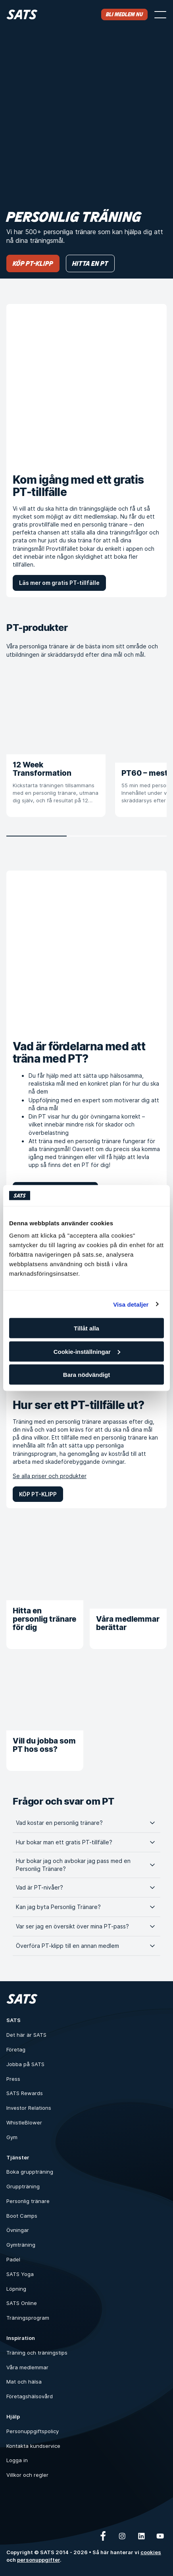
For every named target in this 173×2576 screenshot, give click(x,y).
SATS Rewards (24, 2093)
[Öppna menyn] (160, 14)
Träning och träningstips (36, 2352)
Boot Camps (21, 2216)
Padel (13, 2259)
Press (13, 2079)
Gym (11, 2137)
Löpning (16, 2289)
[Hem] (22, 14)
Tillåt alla (86, 1328)
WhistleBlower (24, 2122)
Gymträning (20, 2245)
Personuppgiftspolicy (32, 2431)
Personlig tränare (28, 2201)
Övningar (17, 2230)
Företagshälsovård (29, 2396)
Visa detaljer (130, 1304)
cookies (150, 2552)
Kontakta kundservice (33, 2446)
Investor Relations (28, 2108)
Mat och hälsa (24, 2381)
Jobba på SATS (25, 2064)
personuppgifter (38, 2560)
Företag (15, 2049)
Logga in (17, 2460)
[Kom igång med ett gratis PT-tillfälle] (86, 384)
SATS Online (21, 2303)
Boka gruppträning (29, 2171)
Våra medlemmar (27, 2367)
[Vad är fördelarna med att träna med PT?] (86, 951)
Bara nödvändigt (86, 1374)
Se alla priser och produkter (49, 1476)
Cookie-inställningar (87, 1351)
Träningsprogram (27, 2318)
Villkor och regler (27, 2475)
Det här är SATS (26, 2035)
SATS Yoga (20, 2274)
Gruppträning (23, 2186)
